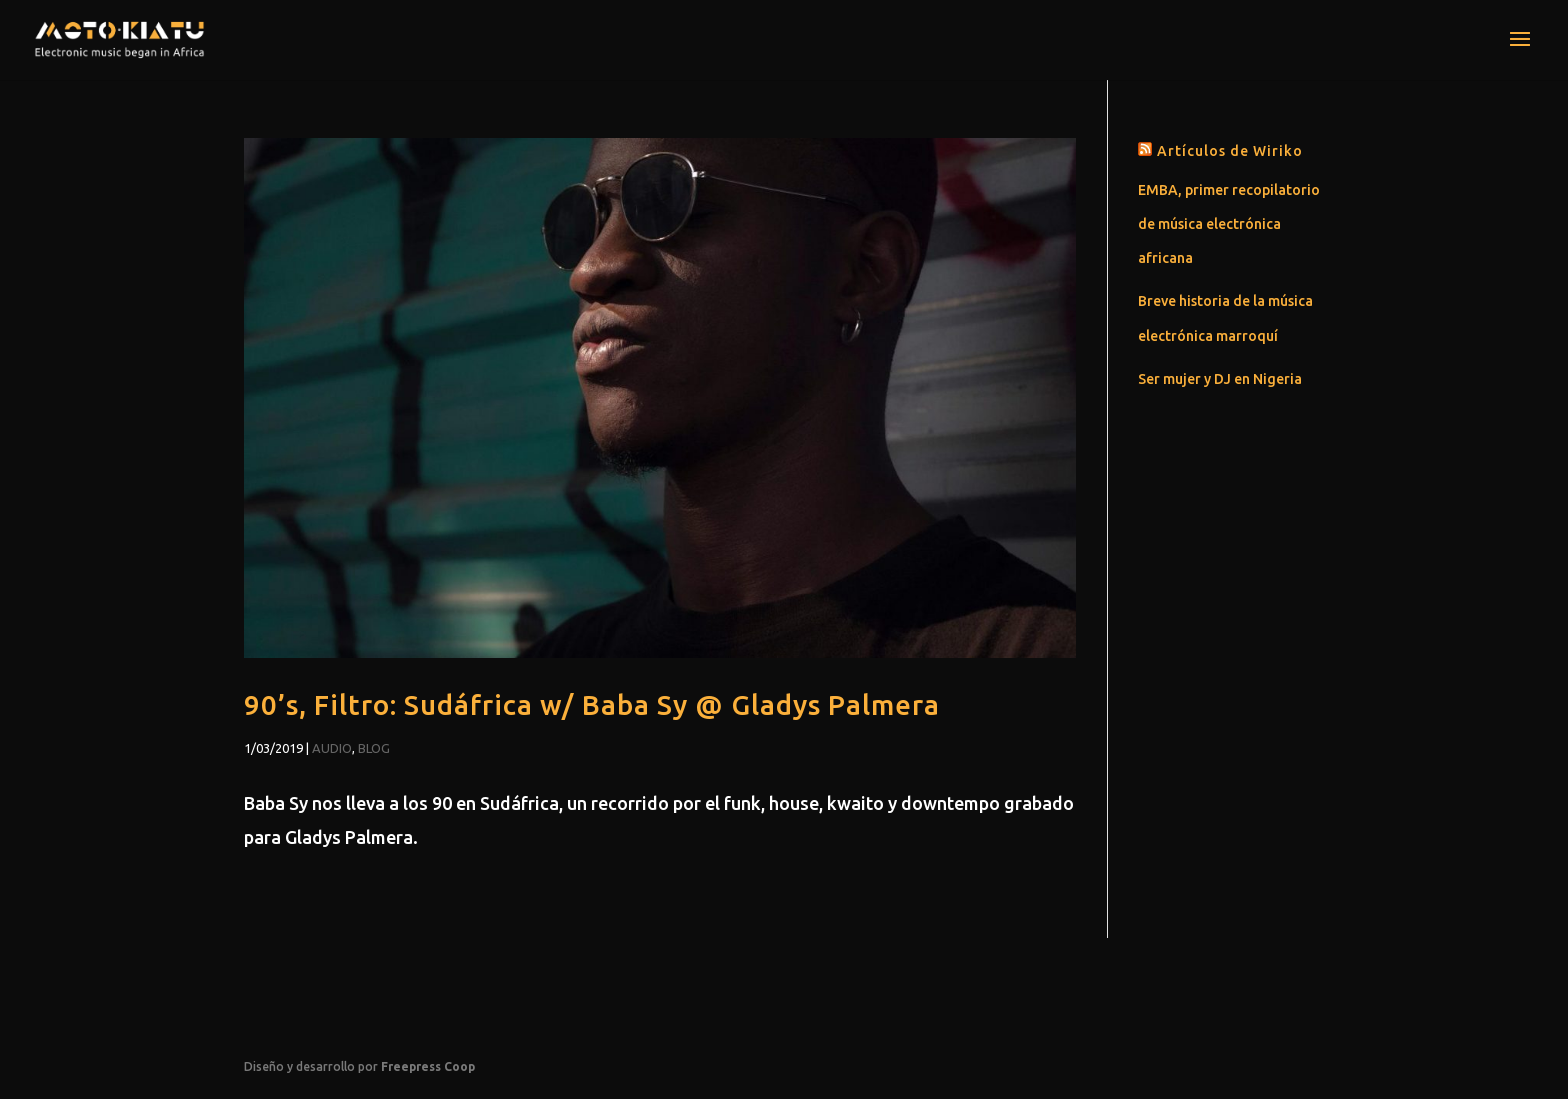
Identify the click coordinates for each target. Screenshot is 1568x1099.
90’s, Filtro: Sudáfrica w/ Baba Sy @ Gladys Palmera (592, 704)
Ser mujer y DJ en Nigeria (1220, 379)
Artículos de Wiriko (1230, 151)
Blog (374, 748)
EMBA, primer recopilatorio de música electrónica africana (1229, 224)
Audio (332, 748)
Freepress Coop (428, 1066)
